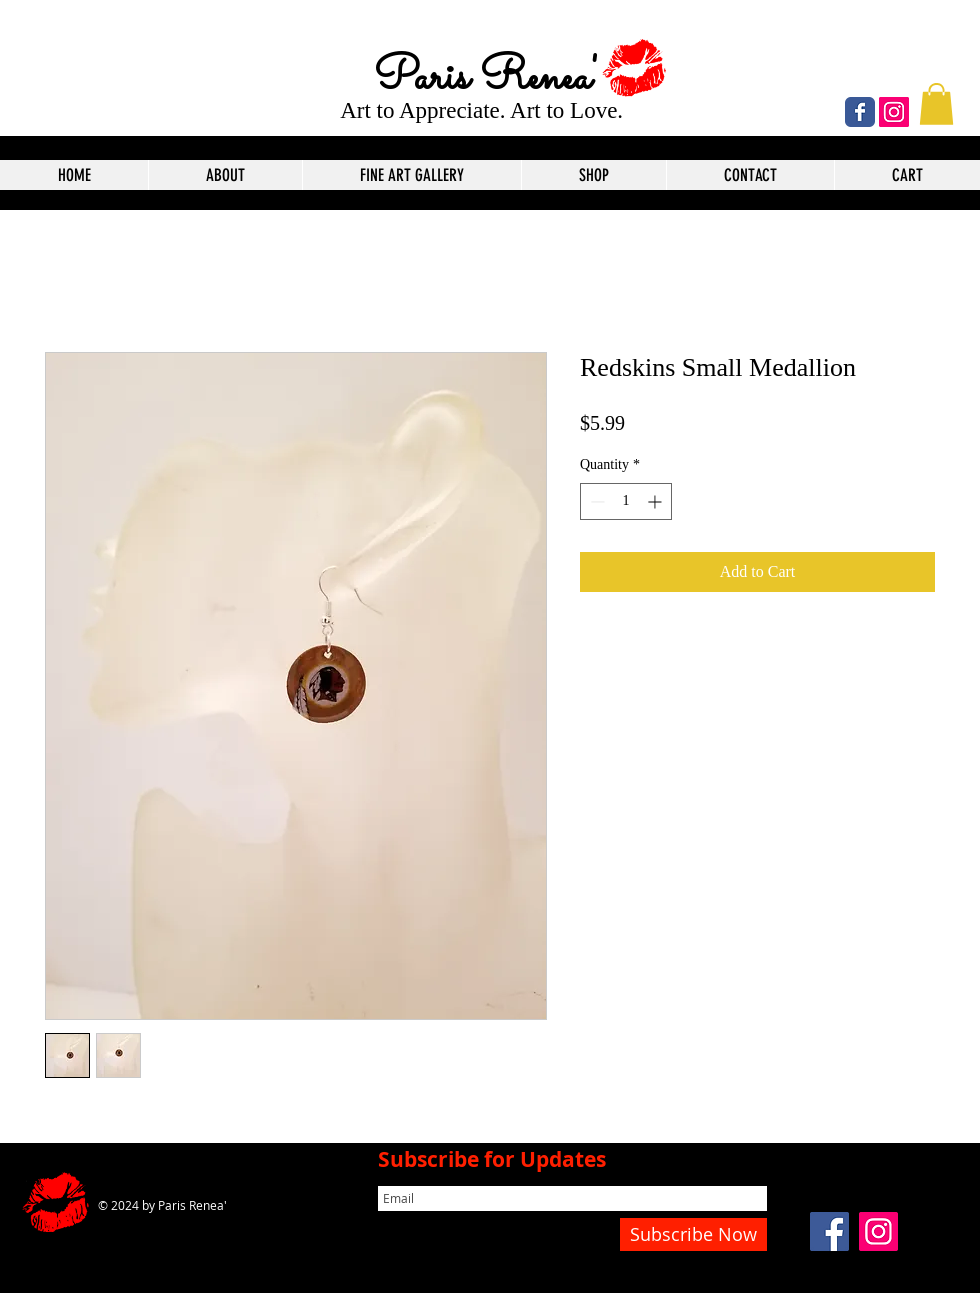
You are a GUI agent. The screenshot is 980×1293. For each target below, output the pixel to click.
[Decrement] (595, 501)
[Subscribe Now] (693, 1234)
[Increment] (656, 501)
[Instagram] (894, 112)
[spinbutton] (626, 501)
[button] (936, 104)
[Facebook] (829, 1231)
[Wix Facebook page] (860, 112)
